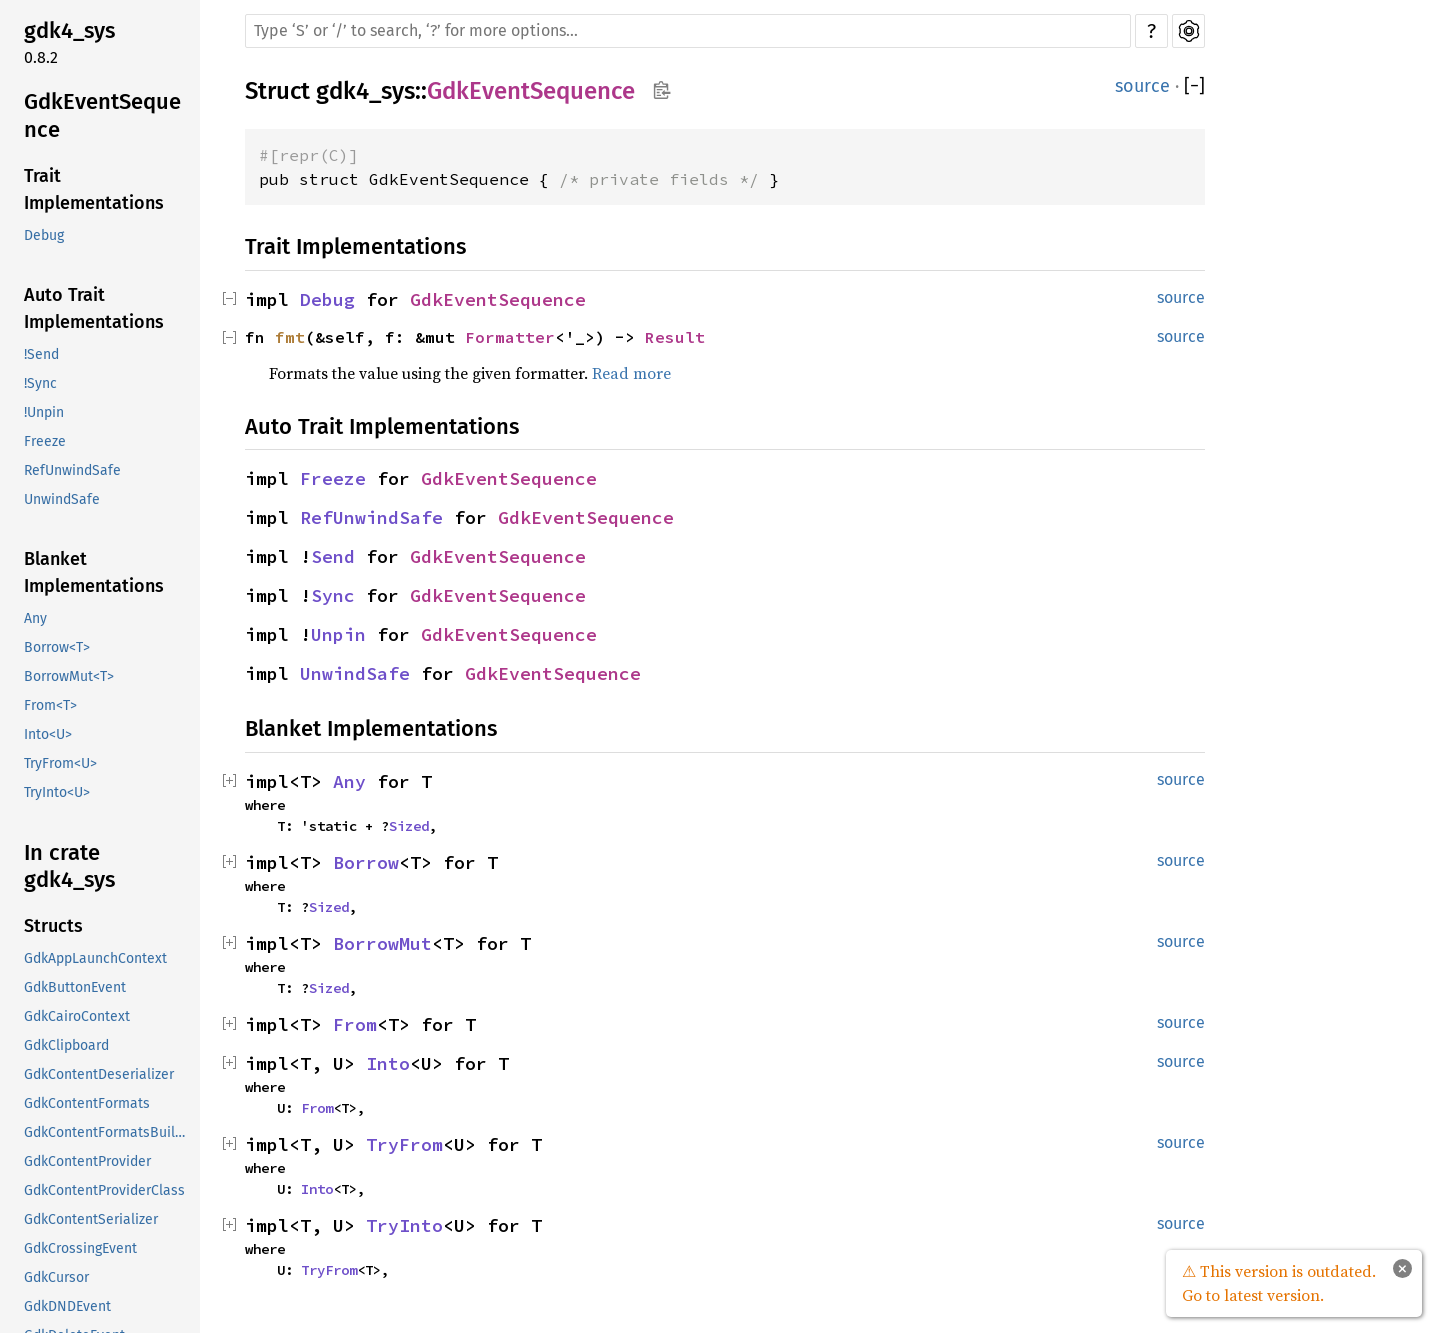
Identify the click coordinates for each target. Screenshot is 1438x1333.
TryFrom (404, 1144)
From (355, 1024)
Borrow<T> (57, 647)
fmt (290, 337)
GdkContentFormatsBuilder (110, 1132)
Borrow (366, 862)
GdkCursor (56, 1277)
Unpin (338, 634)
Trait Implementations (94, 189)
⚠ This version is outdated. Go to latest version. (1279, 1283)
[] (1194, 86)
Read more (631, 373)
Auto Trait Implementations (94, 308)
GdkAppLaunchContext (95, 958)
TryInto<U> (57, 792)
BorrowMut (382, 943)
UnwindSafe (62, 499)
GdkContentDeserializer (99, 1074)
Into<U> (48, 734)
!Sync (40, 383)
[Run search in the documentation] (688, 31)
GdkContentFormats (87, 1103)
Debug (44, 235)
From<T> (50, 705)
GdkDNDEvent (67, 1306)
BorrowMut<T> (69, 676)
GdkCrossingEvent (80, 1248)
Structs (53, 926)
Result (675, 337)
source (1142, 86)
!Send (41, 354)
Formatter (510, 337)
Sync (333, 595)
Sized (409, 826)
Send (333, 556)
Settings (1188, 31)
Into (388, 1063)
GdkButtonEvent (75, 987)
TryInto (404, 1225)
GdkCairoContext (77, 1016)
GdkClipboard (66, 1045)
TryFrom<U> (60, 763)
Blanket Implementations (94, 572)
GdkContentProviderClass (104, 1190)
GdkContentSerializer (91, 1219)
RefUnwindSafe (72, 470)
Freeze (45, 441)
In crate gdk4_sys (69, 866)
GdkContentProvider (87, 1161)
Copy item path (661, 90)
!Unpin (44, 412)
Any (35, 618)
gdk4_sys (69, 30)
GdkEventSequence (102, 115)
